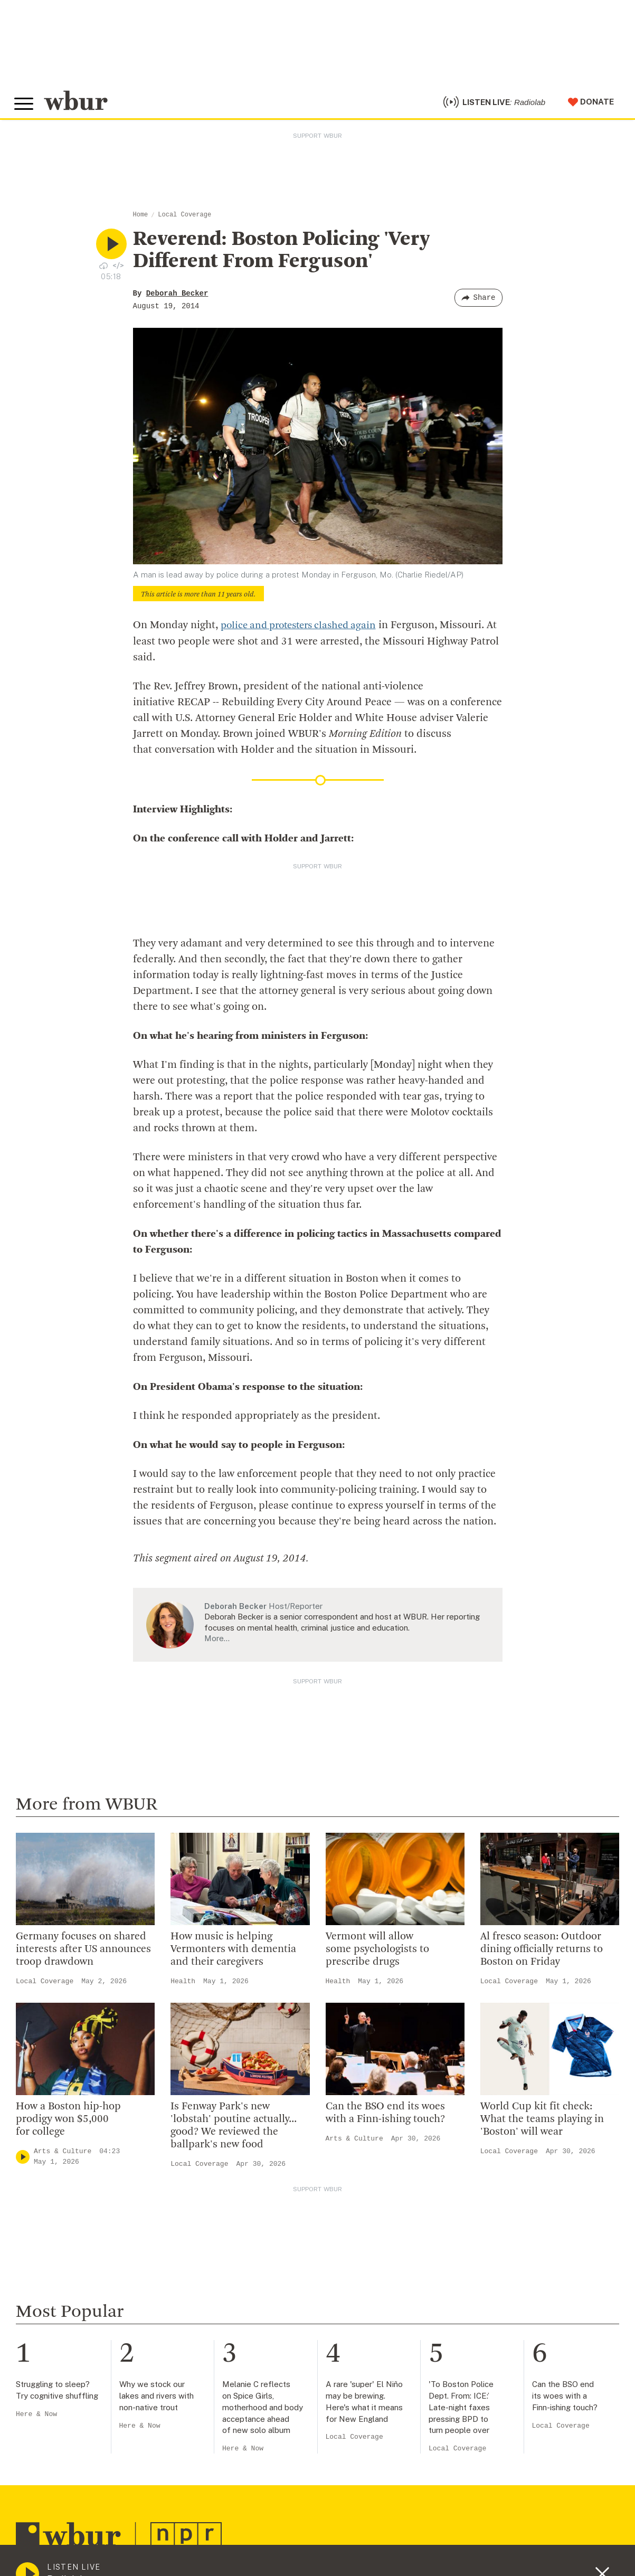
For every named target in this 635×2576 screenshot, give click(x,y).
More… (217, 1643)
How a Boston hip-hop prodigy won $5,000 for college (68, 2125)
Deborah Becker (177, 299)
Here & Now (36, 2419)
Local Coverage (184, 220)
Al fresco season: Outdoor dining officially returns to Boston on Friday (541, 1955)
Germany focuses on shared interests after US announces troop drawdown (83, 1955)
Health (182, 1987)
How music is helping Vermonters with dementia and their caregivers (233, 1955)
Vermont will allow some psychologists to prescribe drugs (377, 1955)
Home (140, 220)
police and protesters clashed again (304, 631)
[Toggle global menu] (25, 107)
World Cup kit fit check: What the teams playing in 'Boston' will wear (542, 2125)
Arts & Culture (62, 2157)
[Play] (23, 2162)
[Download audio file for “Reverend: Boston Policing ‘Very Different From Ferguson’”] (103, 271)
